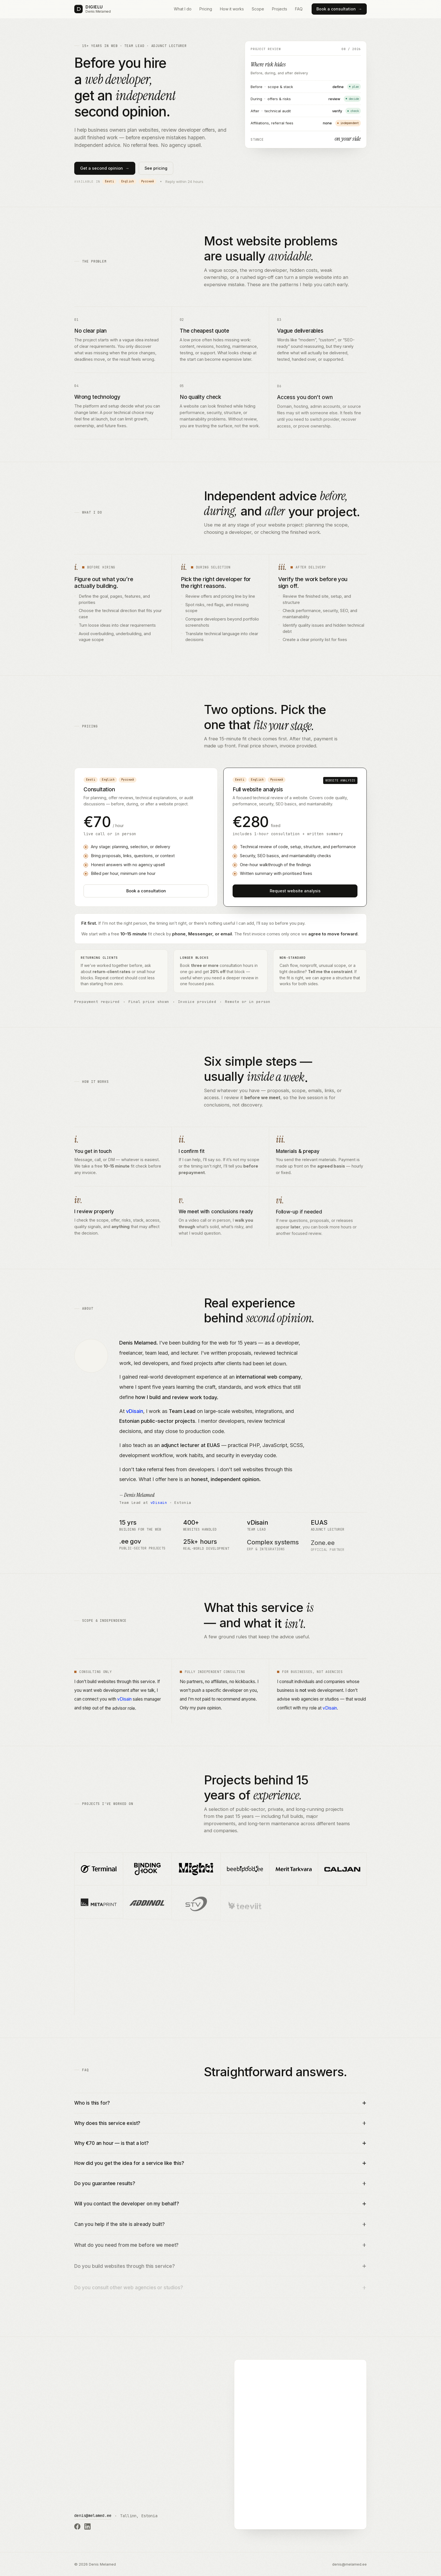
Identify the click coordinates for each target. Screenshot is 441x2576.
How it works (232, 8)
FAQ (299, 8)
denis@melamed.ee (92, 2515)
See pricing (156, 168)
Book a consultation (339, 9)
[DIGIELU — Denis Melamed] (92, 9)
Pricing (205, 8)
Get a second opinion (104, 168)
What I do (183, 8)
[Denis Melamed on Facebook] (77, 2526)
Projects (279, 8)
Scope (258, 8)
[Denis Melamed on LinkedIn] (87, 2526)
